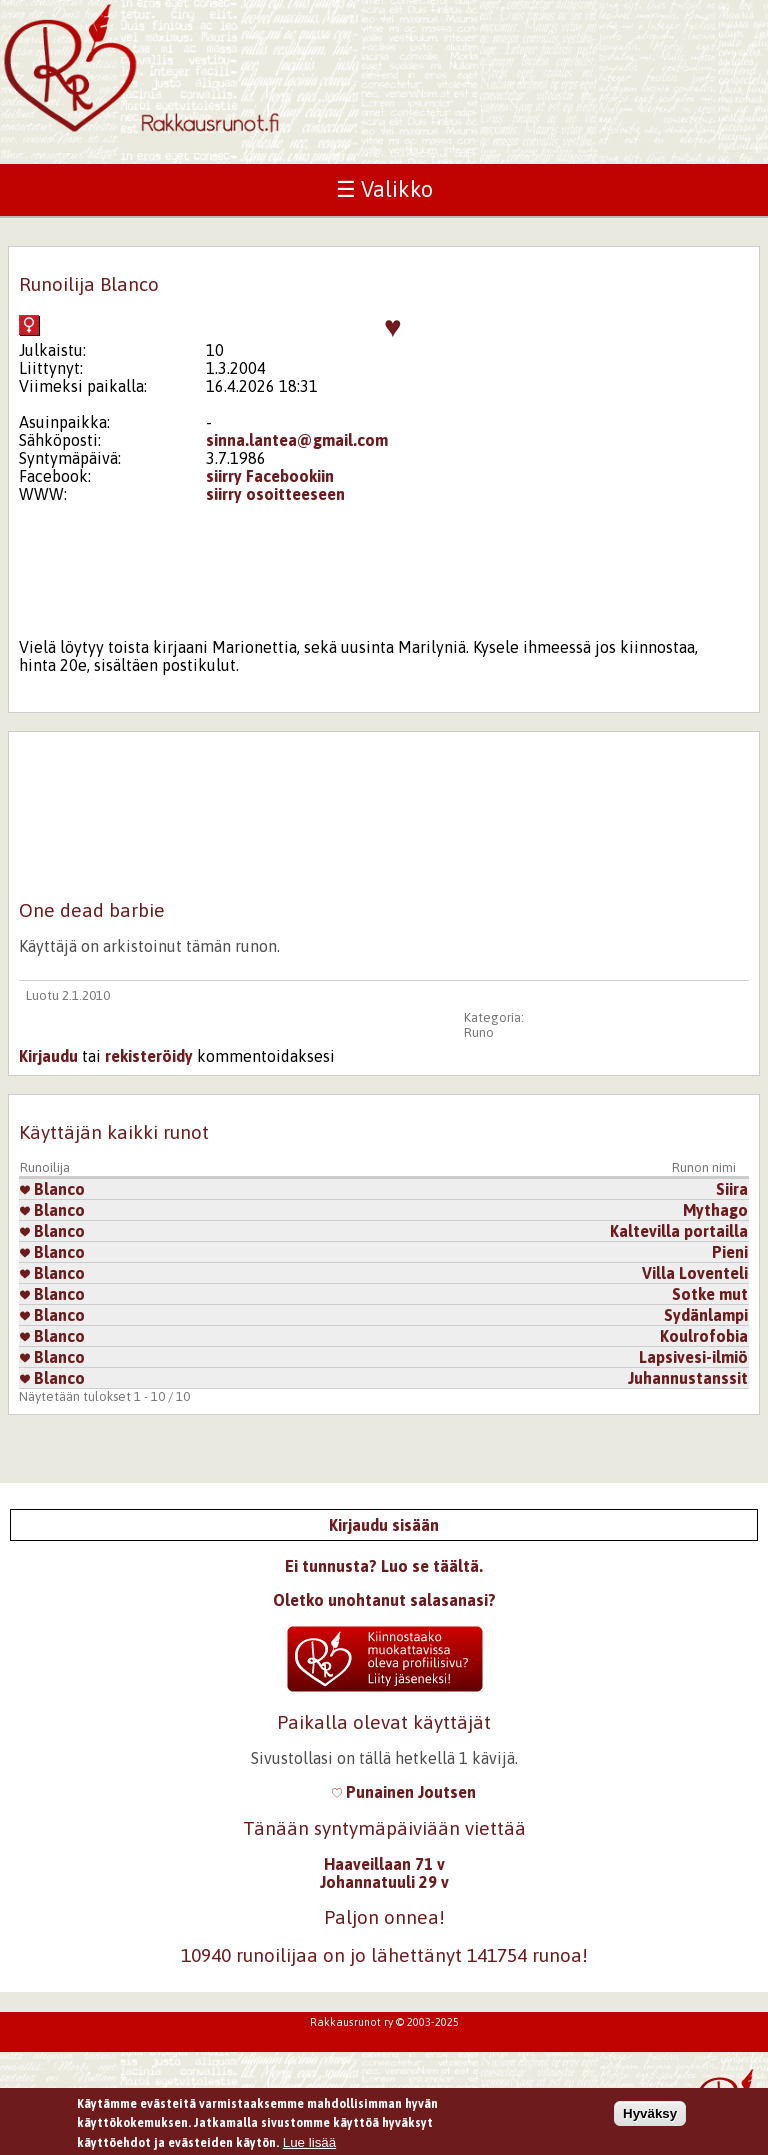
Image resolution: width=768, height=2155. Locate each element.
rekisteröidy (149, 1056)
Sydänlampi (706, 1315)
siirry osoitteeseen (275, 494)
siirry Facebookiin (270, 476)
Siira (732, 1189)
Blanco (52, 1189)
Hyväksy (650, 2114)
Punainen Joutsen (404, 1792)
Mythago (715, 1210)
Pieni (730, 1252)
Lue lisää (309, 2143)
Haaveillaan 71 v (384, 1864)
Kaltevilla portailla (679, 1231)
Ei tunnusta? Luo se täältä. (384, 1566)
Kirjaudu (48, 1056)
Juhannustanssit (688, 1378)
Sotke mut (710, 1294)
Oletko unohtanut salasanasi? (384, 1600)
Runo (479, 1032)
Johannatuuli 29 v (384, 1882)
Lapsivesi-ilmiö (693, 1357)
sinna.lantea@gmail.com (297, 440)
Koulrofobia (704, 1336)
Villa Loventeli (695, 1273)
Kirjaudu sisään (384, 1525)
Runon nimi (704, 1167)
